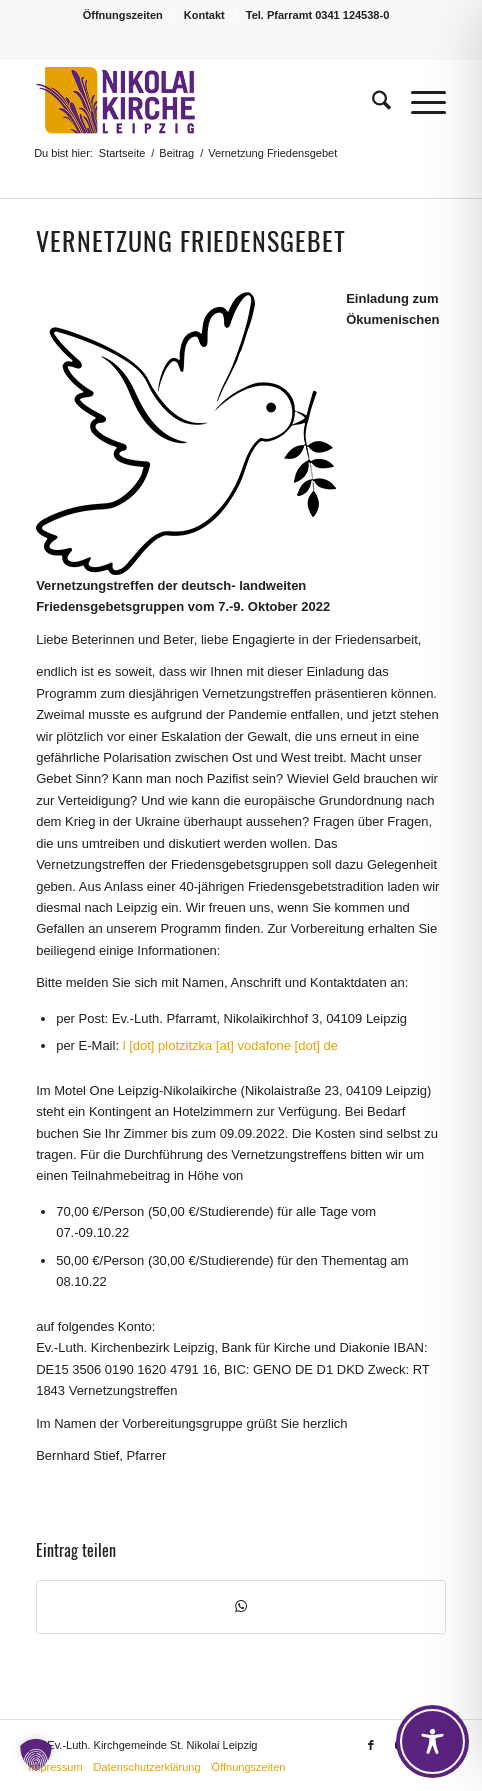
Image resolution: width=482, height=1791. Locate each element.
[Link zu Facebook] (371, 1745)
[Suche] (371, 101)
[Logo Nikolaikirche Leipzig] (200, 101)
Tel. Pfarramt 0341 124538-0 (318, 15)
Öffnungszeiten (123, 15)
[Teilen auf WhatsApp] (241, 1606)
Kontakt (204, 15)
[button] (36, 1755)
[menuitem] (123, 15)
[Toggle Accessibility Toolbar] (432, 1741)
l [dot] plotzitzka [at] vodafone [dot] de (230, 1045)
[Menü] (418, 101)
